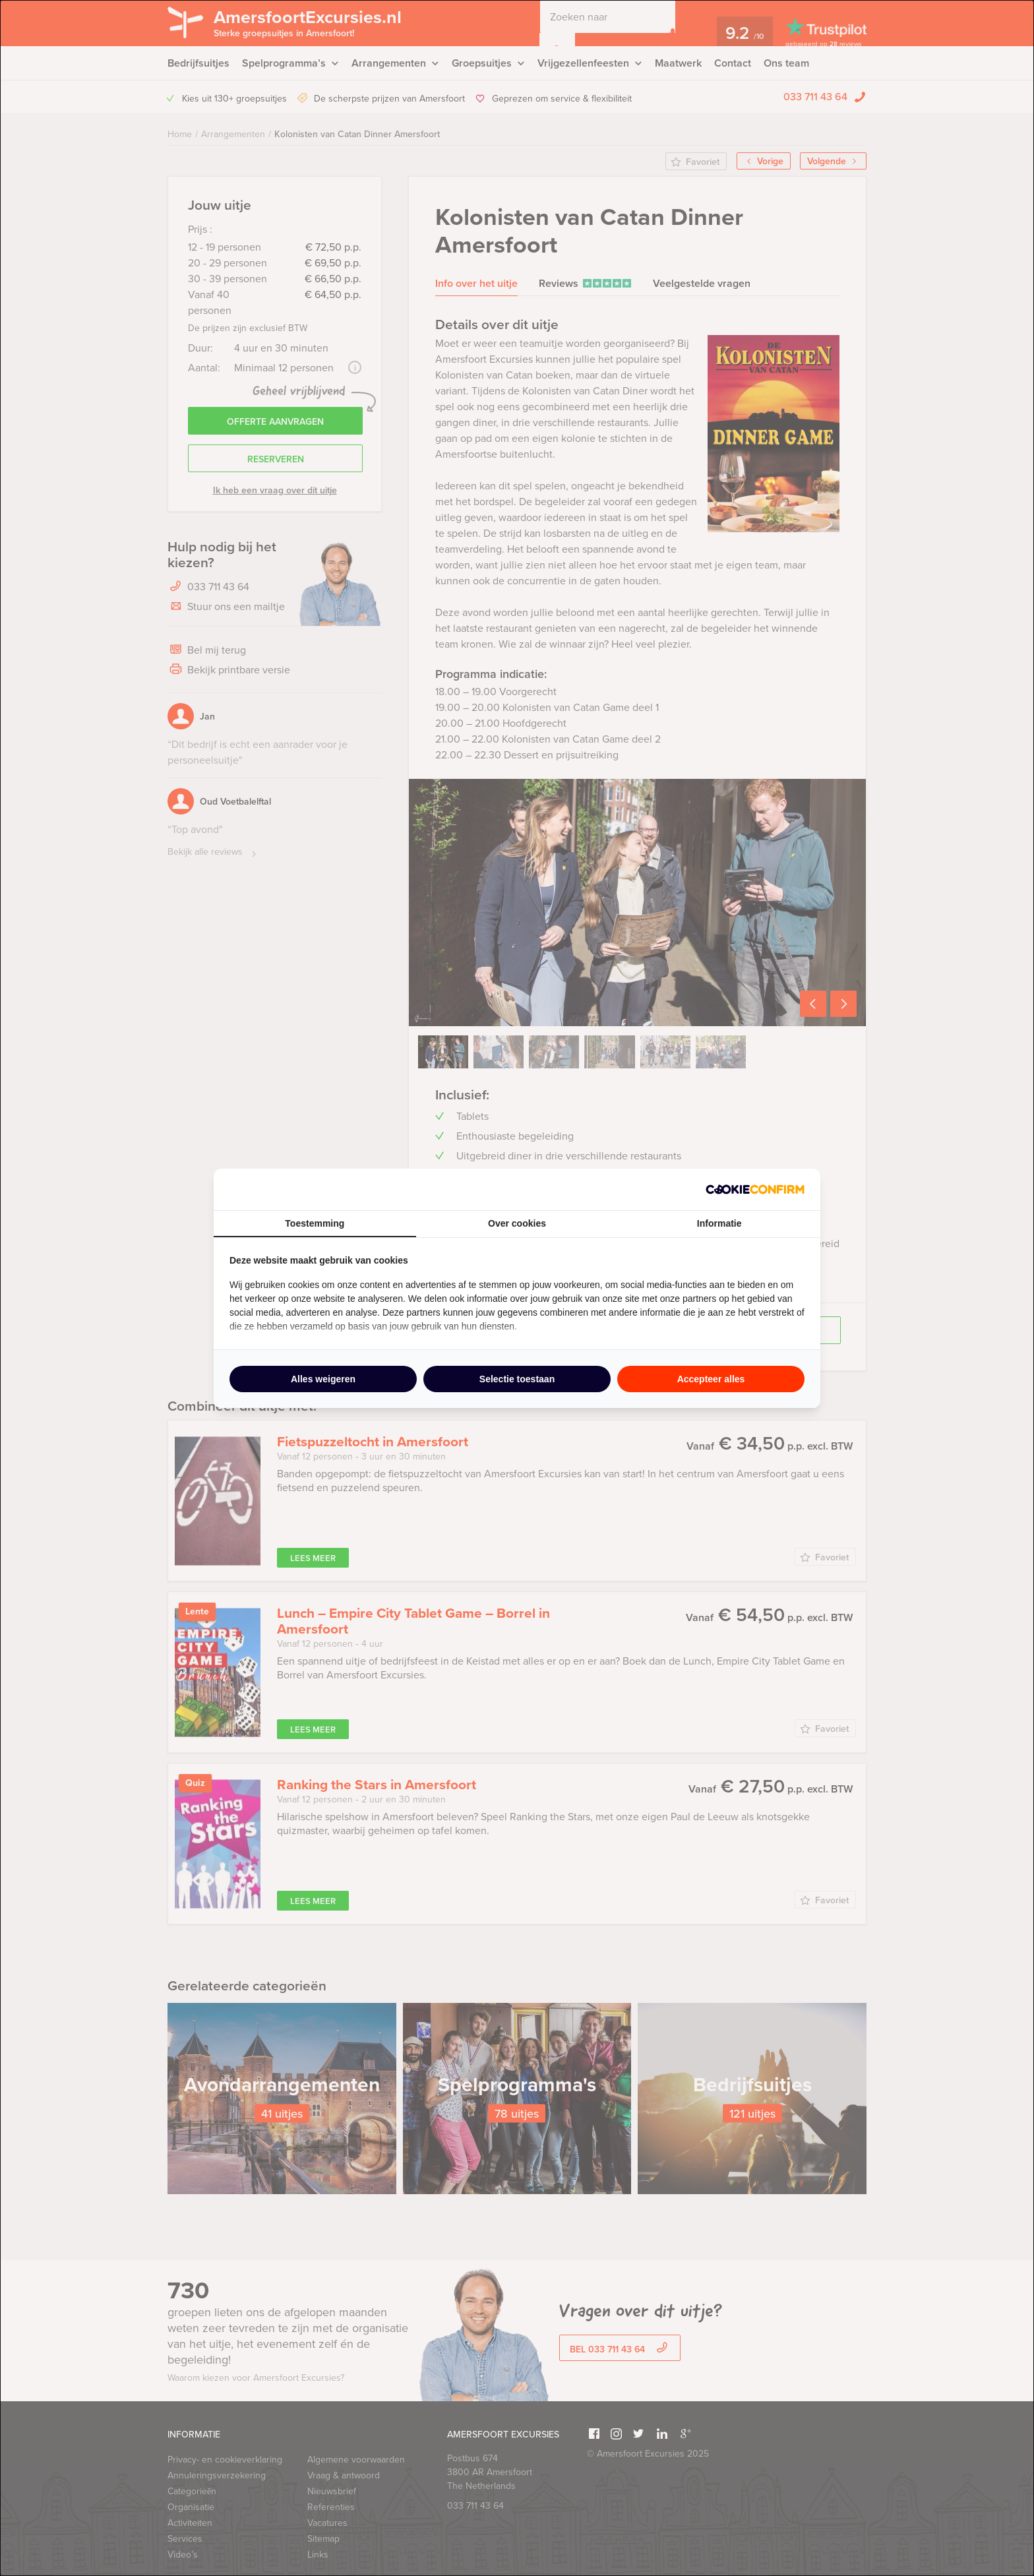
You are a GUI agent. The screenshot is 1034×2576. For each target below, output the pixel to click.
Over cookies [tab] (517, 1223)
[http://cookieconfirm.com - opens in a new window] (755, 1189)
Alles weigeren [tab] (323, 1379)
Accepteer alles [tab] (711, 1379)
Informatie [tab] (719, 1223)
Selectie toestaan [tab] (517, 1379)
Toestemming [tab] (314, 1223)
